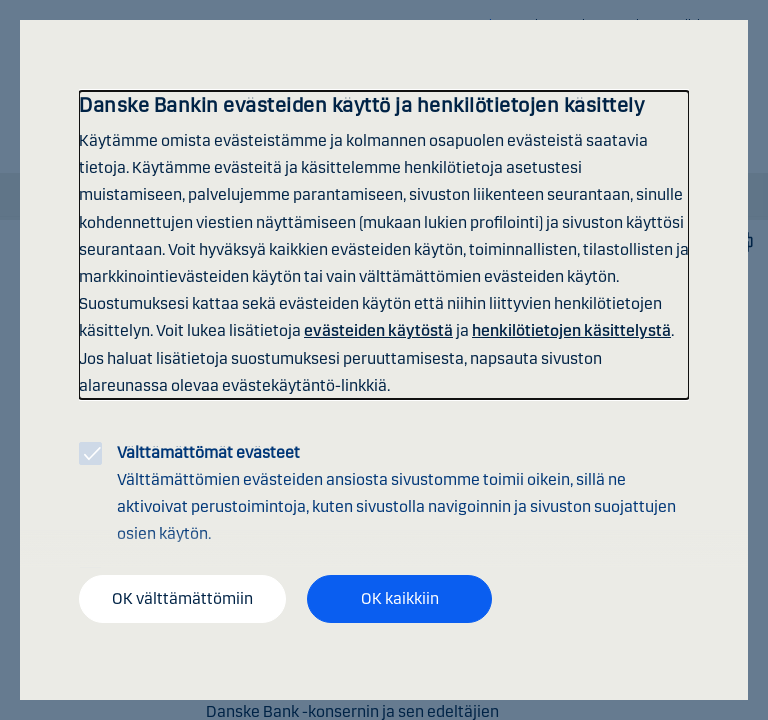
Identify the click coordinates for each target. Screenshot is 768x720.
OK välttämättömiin (182, 598)
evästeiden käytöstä (378, 330)
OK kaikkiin (400, 598)
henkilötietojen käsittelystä (571, 330)
